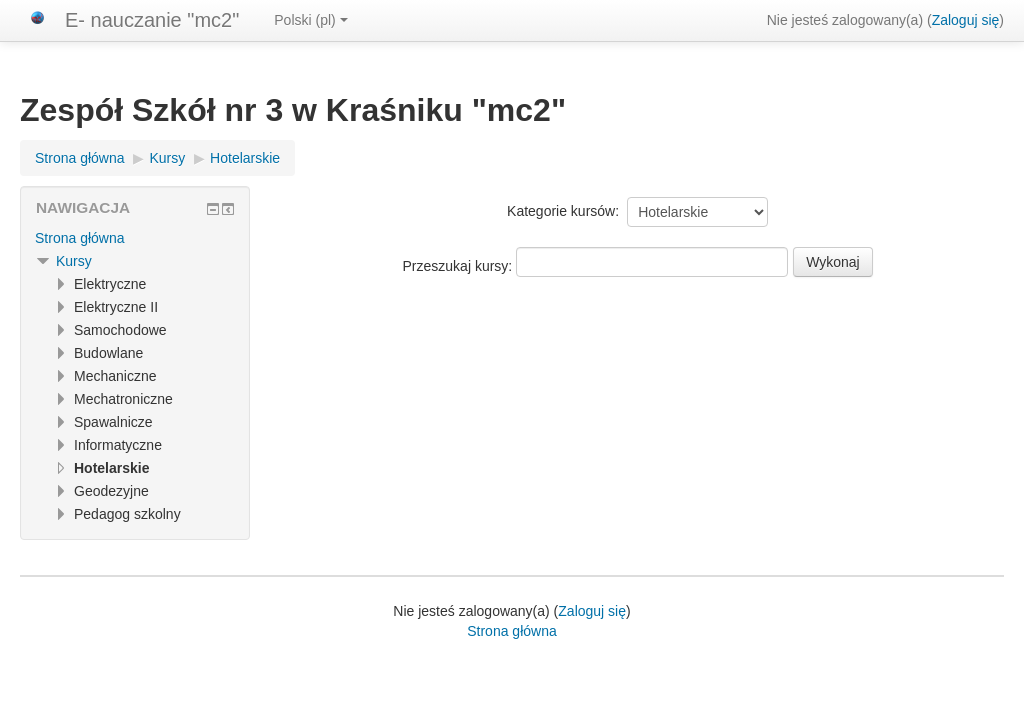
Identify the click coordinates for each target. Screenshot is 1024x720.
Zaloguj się (966, 20)
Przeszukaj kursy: (460, 266)
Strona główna (80, 238)
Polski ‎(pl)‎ (310, 20)
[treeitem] (135, 238)
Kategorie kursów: (563, 211)
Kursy (74, 261)
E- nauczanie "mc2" (152, 20)
